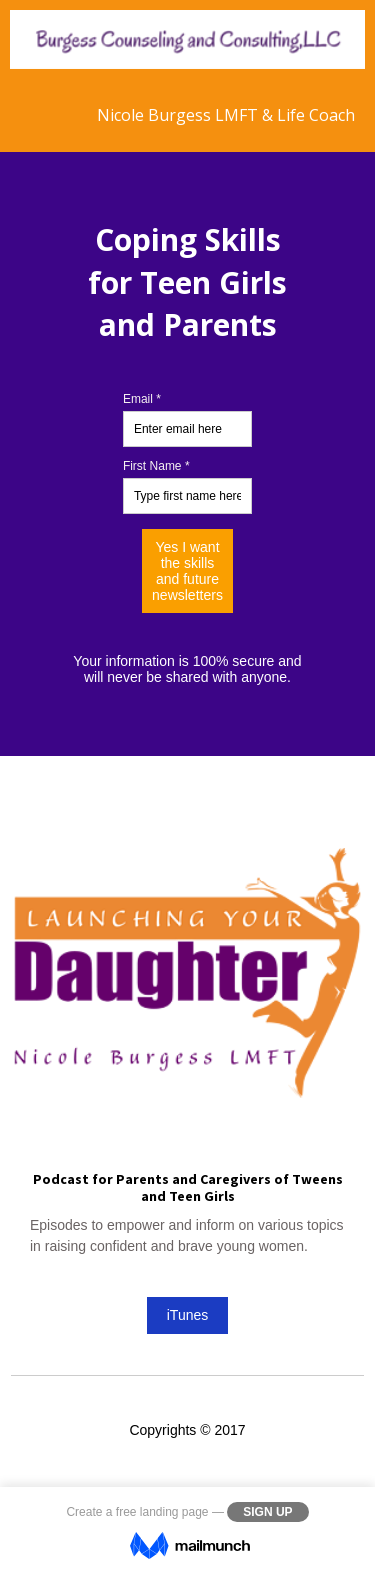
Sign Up (267, 1512)
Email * (142, 399)
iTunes (188, 1315)
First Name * (156, 466)
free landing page (162, 1512)
